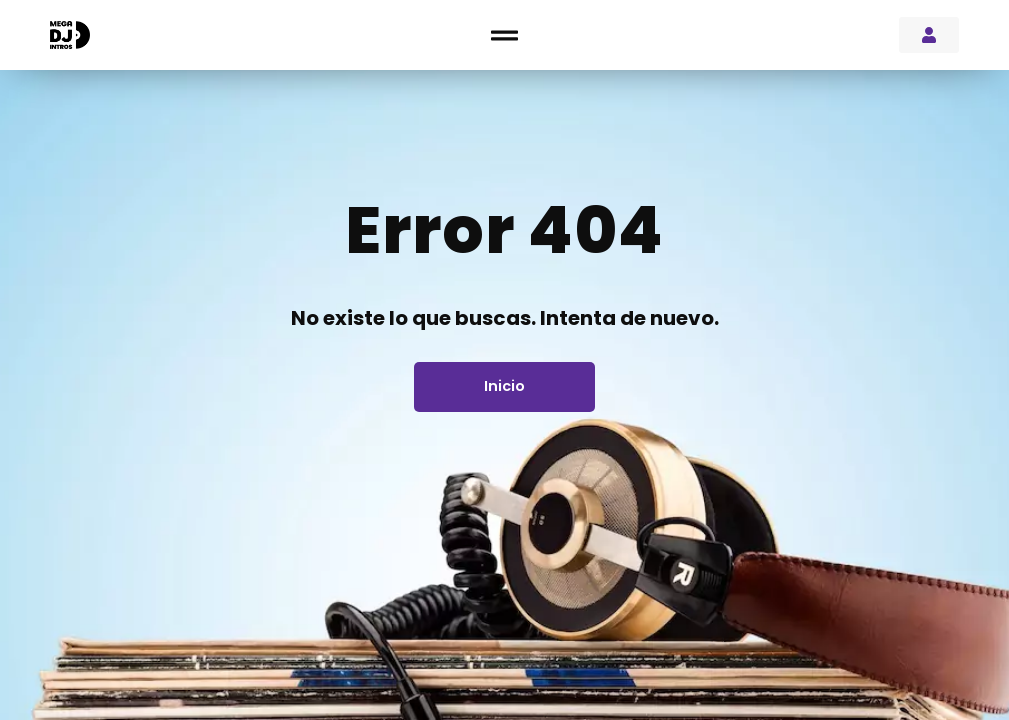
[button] (504, 35)
